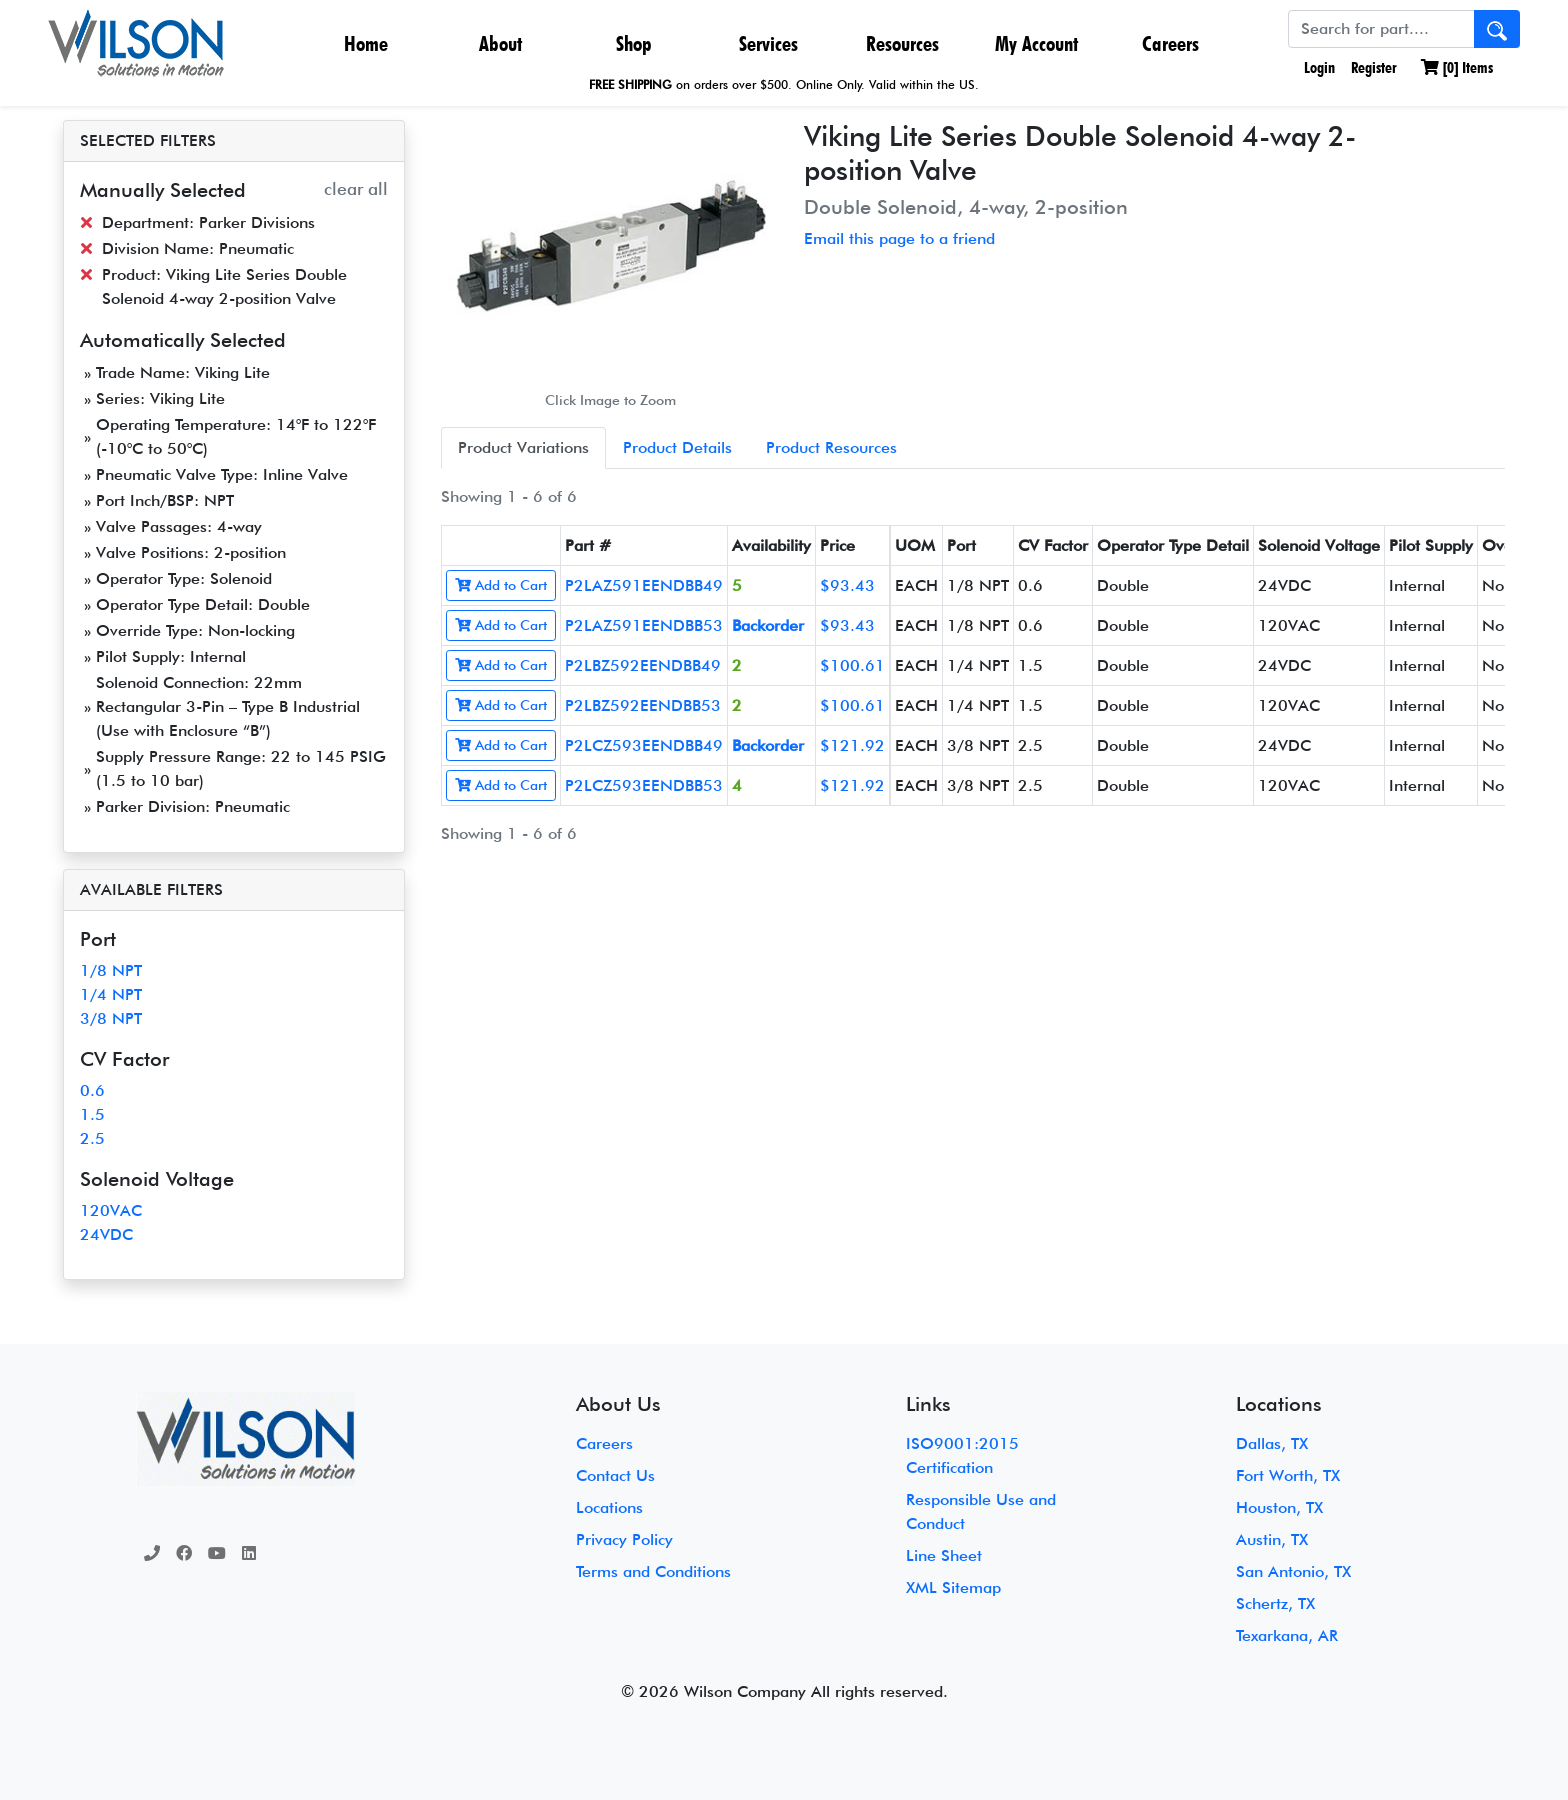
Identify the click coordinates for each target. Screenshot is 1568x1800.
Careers (1170, 43)
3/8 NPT (111, 1018)
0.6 (92, 1090)
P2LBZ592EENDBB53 (643, 705)
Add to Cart (501, 585)
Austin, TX (1272, 1539)
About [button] (500, 43)
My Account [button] (1036, 43)
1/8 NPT (111, 970)
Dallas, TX (1272, 1443)
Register (1374, 67)
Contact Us (615, 1475)
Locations (609, 1507)
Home (366, 43)
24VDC (106, 1234)
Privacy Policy (624, 1539)
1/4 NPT (111, 994)
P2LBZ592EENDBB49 (643, 665)
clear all (356, 188)
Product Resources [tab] (831, 447)
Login (1317, 67)
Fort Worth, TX (1288, 1475)
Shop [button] (634, 43)
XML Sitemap (953, 1587)
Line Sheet (944, 1555)
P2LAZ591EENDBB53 (644, 625)
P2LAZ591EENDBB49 (644, 585)
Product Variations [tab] (523, 447)
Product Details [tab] (677, 447)
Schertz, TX (1275, 1603)
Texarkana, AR (1287, 1635)
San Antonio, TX (1293, 1571)
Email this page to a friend (899, 238)
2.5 (92, 1138)
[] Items (1457, 67)
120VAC (111, 1210)
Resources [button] (902, 43)
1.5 (92, 1114)
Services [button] (768, 43)
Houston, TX (1279, 1507)
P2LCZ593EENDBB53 (644, 785)
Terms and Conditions (653, 1571)
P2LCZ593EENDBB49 (644, 745)
